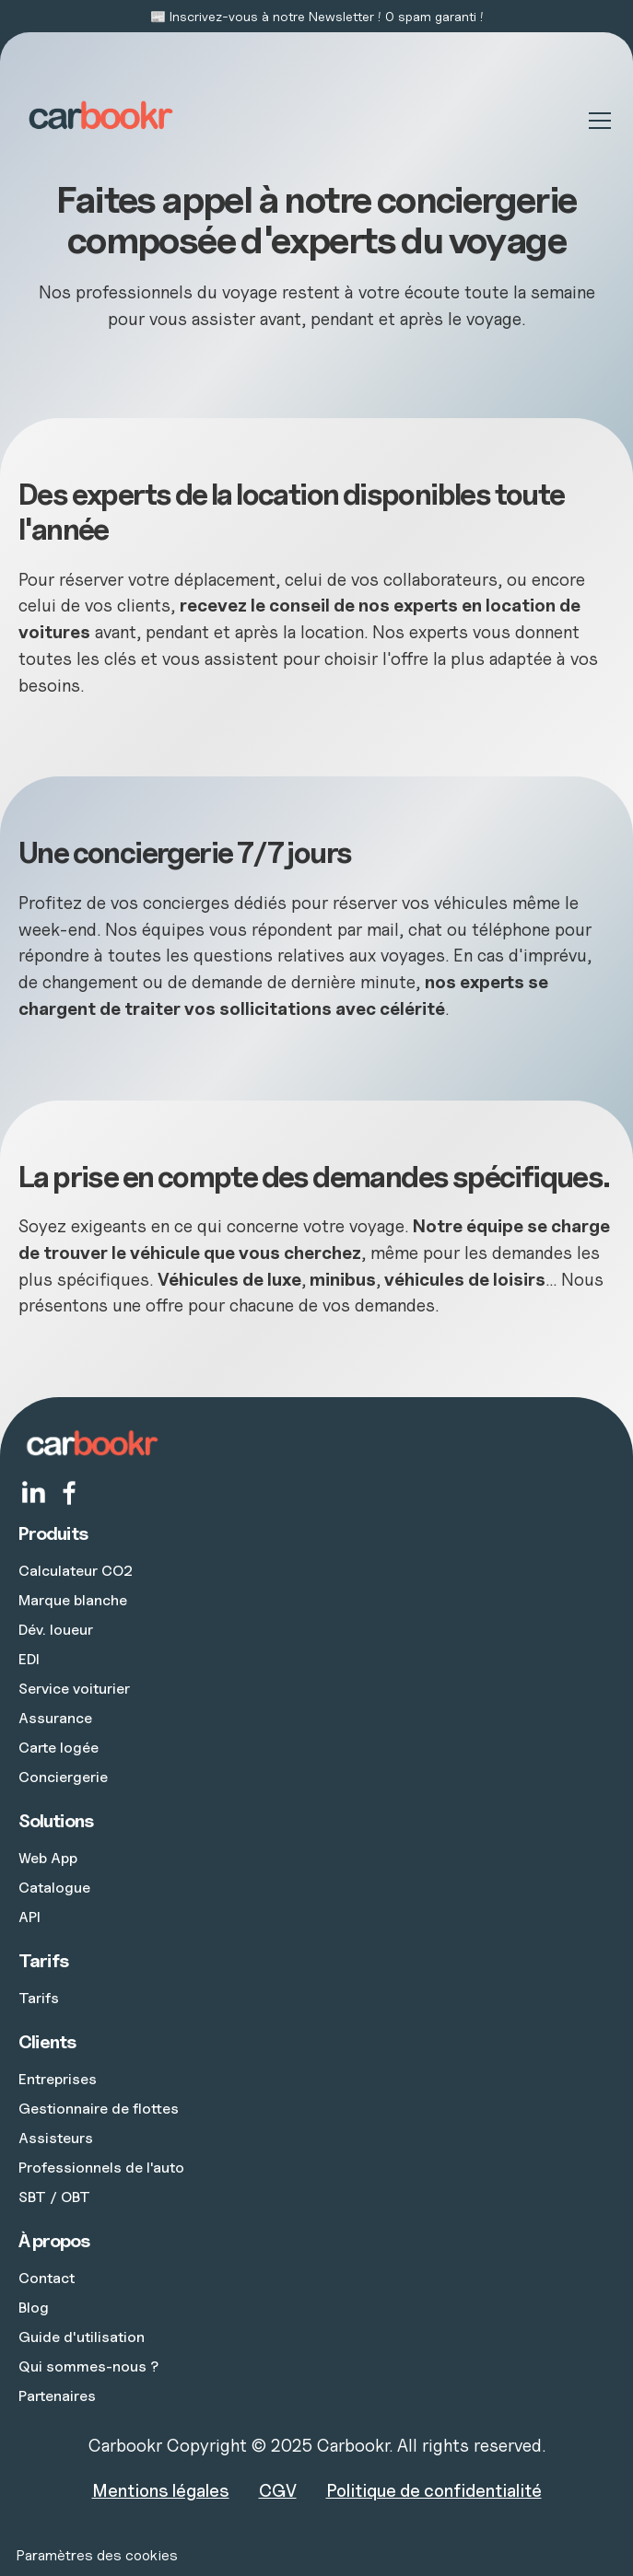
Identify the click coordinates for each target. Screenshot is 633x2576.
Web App (47, 1857)
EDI (29, 1658)
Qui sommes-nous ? (88, 2366)
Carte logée (58, 1747)
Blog (33, 2307)
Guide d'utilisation (81, 2336)
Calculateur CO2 (75, 1570)
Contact (46, 2277)
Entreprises (57, 2078)
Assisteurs (55, 2137)
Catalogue (54, 1887)
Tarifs (38, 1997)
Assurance (55, 1717)
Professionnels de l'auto (101, 2167)
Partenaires (57, 2395)
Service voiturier (74, 1688)
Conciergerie (63, 1776)
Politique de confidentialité (434, 2490)
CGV (278, 2490)
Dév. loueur (55, 1629)
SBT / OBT (54, 2196)
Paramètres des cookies (97, 2555)
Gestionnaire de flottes (98, 2108)
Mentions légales (160, 2490)
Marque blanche (72, 1600)
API (29, 1916)
